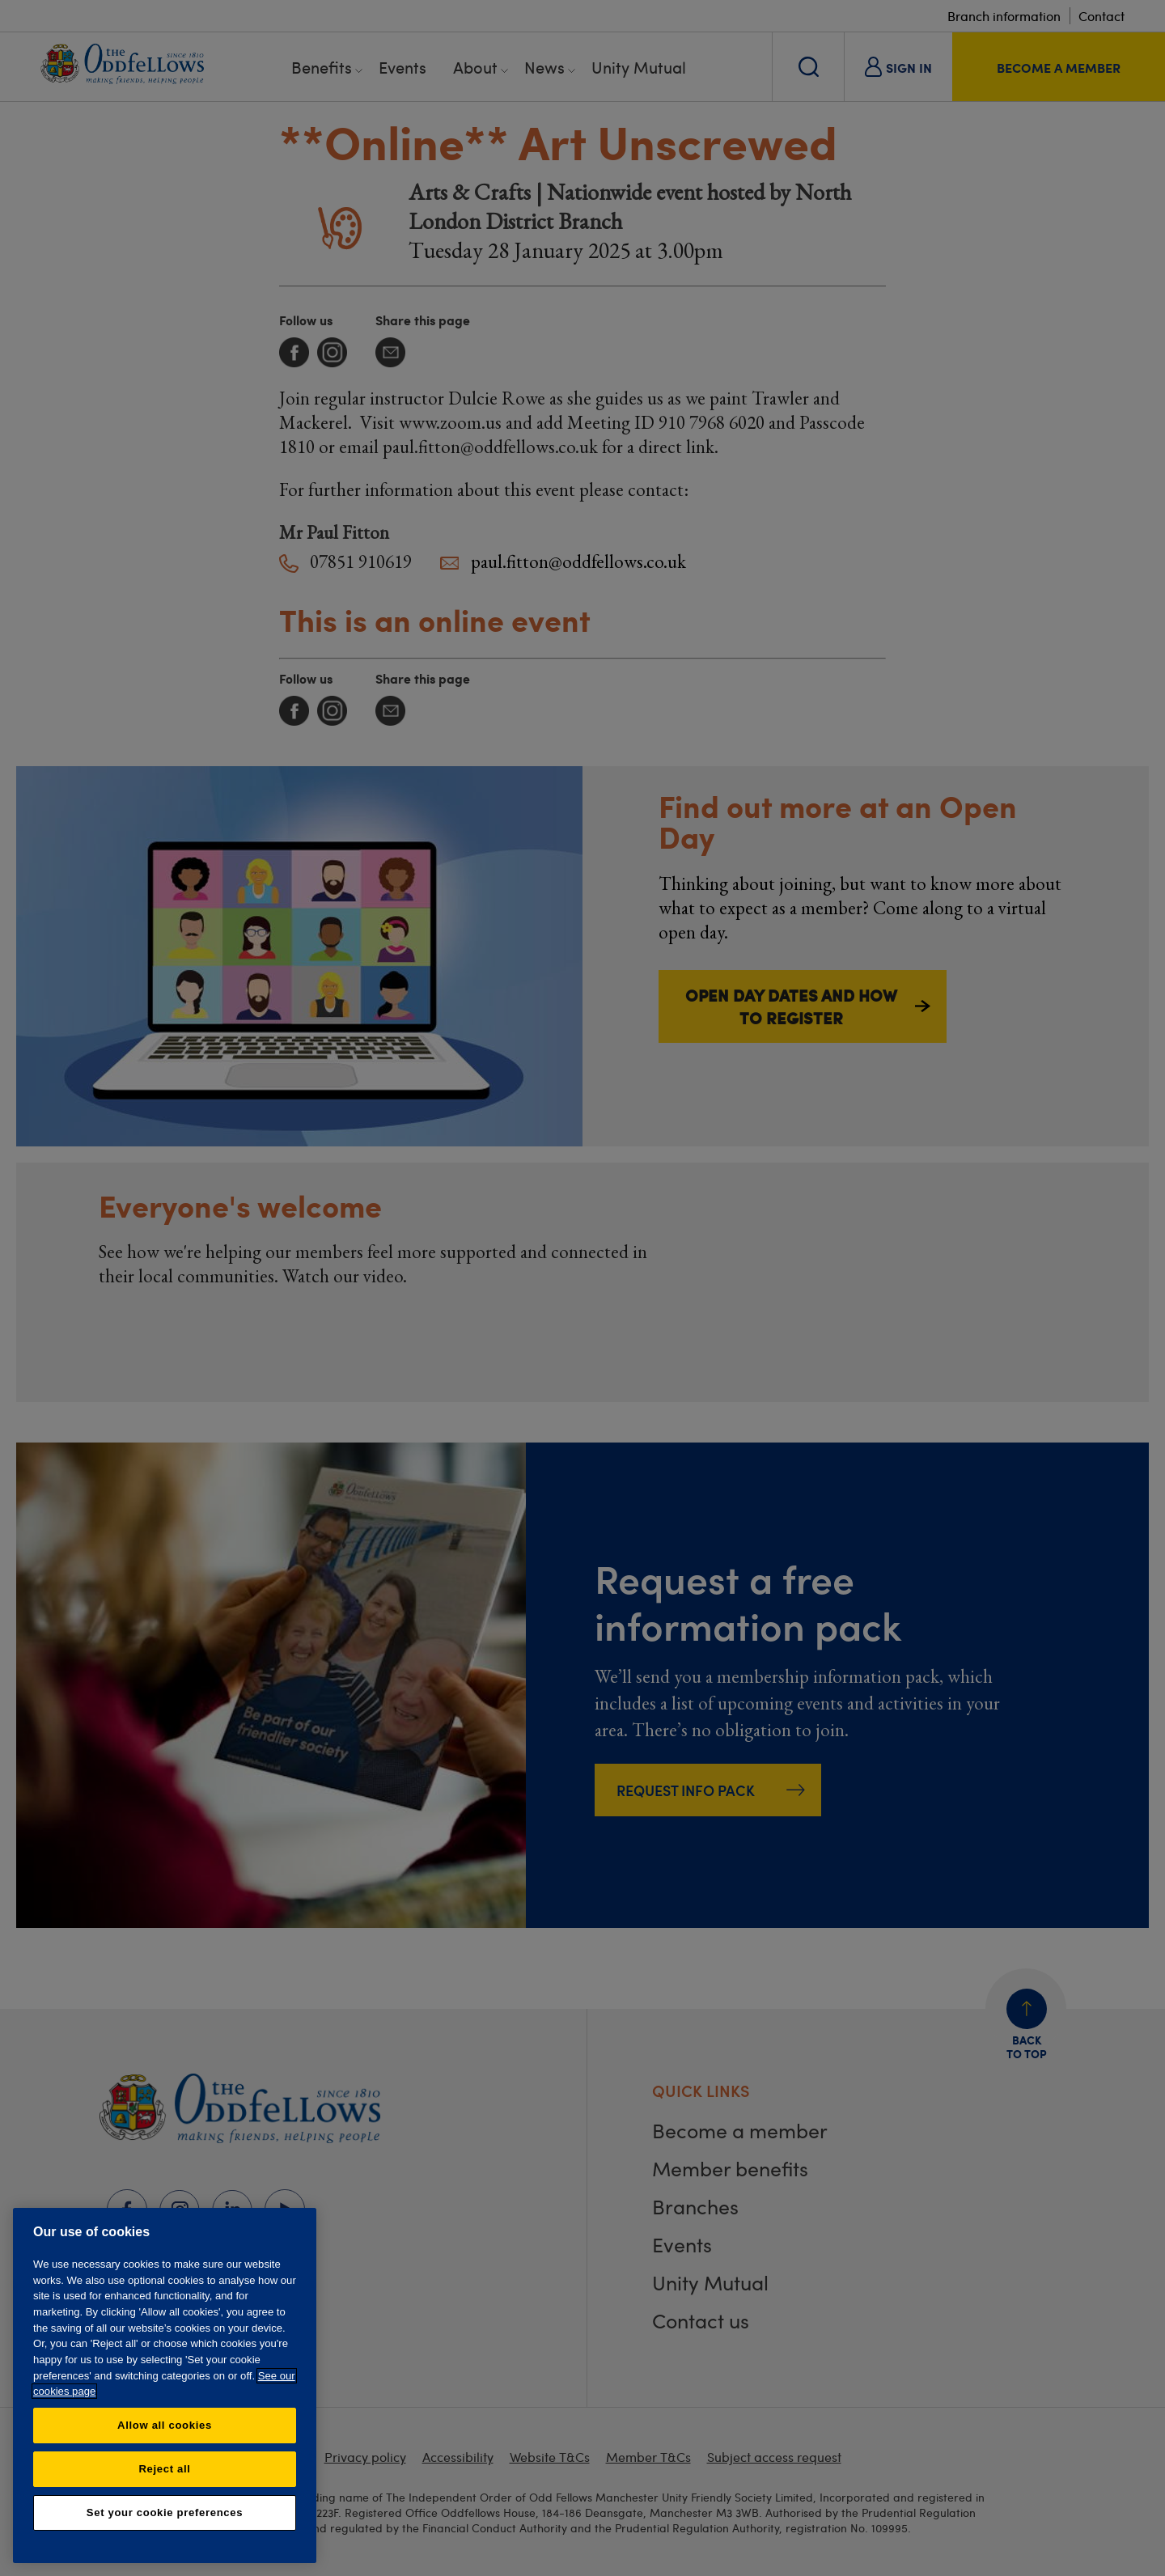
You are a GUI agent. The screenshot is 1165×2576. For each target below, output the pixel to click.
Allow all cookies (164, 2425)
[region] (164, 2385)
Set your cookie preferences (165, 2512)
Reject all (164, 2469)
